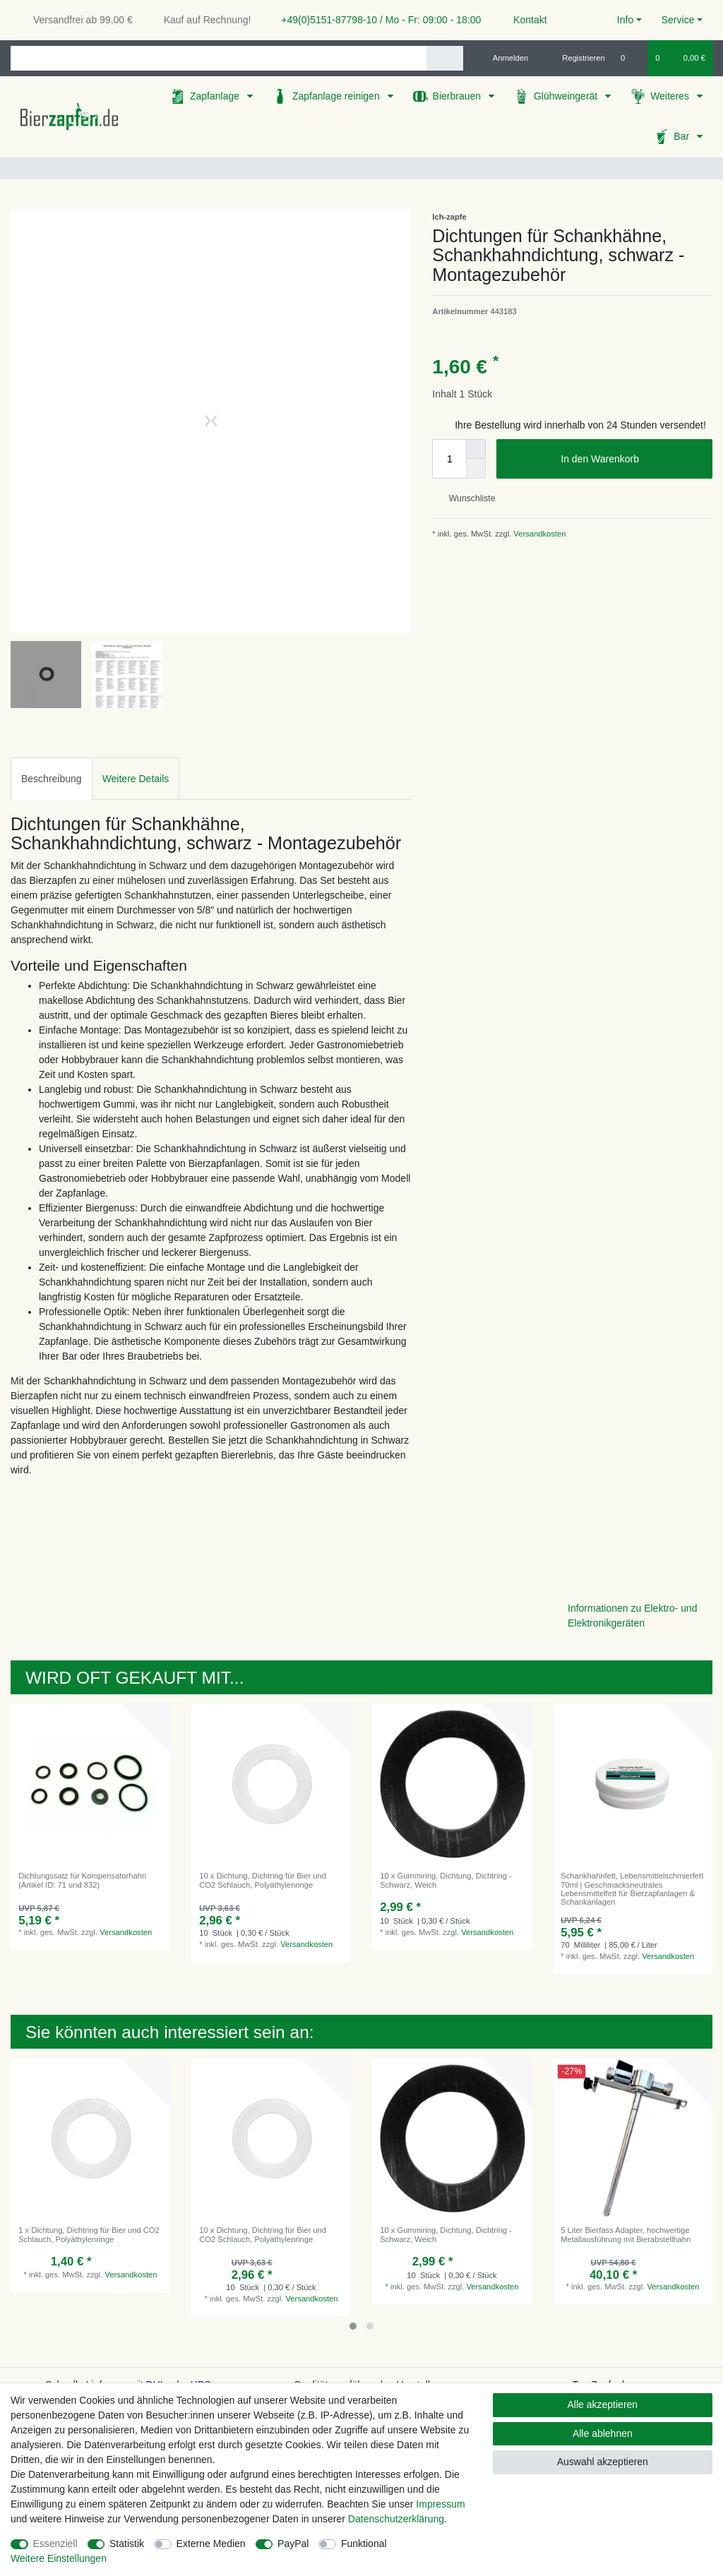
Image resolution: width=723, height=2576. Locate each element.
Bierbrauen (458, 96)
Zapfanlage (216, 96)
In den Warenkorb (631, 459)
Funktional (364, 2543)
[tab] (51, 778)
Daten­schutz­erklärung (396, 2518)
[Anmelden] (505, 58)
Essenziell (55, 2543)
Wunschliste (466, 498)
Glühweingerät (567, 96)
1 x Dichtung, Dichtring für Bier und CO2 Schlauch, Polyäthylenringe (89, 2234)
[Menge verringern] (476, 469)
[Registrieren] (576, 58)
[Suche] (444, 58)
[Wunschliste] (630, 58)
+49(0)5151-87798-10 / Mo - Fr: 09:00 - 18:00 (375, 19)
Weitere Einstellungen (59, 2558)
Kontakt (523, 19)
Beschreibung (51, 778)
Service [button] (678, 19)
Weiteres (671, 96)
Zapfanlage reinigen (337, 96)
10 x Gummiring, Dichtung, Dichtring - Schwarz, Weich (446, 1879)
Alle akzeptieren (603, 2404)
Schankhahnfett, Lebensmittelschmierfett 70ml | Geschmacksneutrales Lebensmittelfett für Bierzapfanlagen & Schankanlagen (632, 1888)
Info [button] (625, 19)
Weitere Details (135, 778)
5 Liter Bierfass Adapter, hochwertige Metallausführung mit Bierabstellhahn (626, 2234)
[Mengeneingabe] (449, 459)
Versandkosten (538, 533)
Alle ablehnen (603, 2433)
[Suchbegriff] (218, 58)
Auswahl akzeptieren (602, 2461)
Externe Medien (211, 2543)
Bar (683, 136)
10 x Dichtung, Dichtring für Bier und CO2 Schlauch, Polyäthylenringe (262, 1879)
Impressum (440, 2504)
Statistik (126, 2543)
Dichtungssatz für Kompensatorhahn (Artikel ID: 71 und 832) (82, 1879)
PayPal (293, 2543)
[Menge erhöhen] (476, 449)
